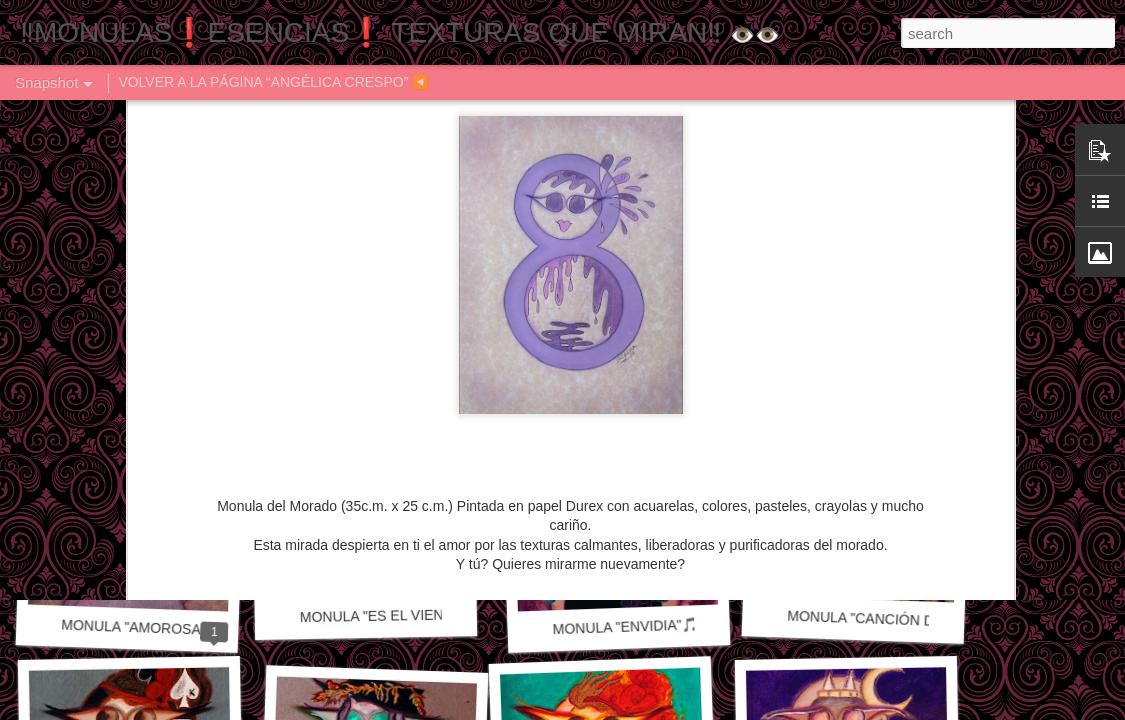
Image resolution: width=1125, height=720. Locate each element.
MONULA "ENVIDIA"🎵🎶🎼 (642, 626)
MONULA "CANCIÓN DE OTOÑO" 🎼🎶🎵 (922, 620)
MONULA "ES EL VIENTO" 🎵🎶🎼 (411, 615)
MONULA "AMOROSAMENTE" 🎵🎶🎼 (185, 629)
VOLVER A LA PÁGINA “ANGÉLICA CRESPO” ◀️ (273, 82)
